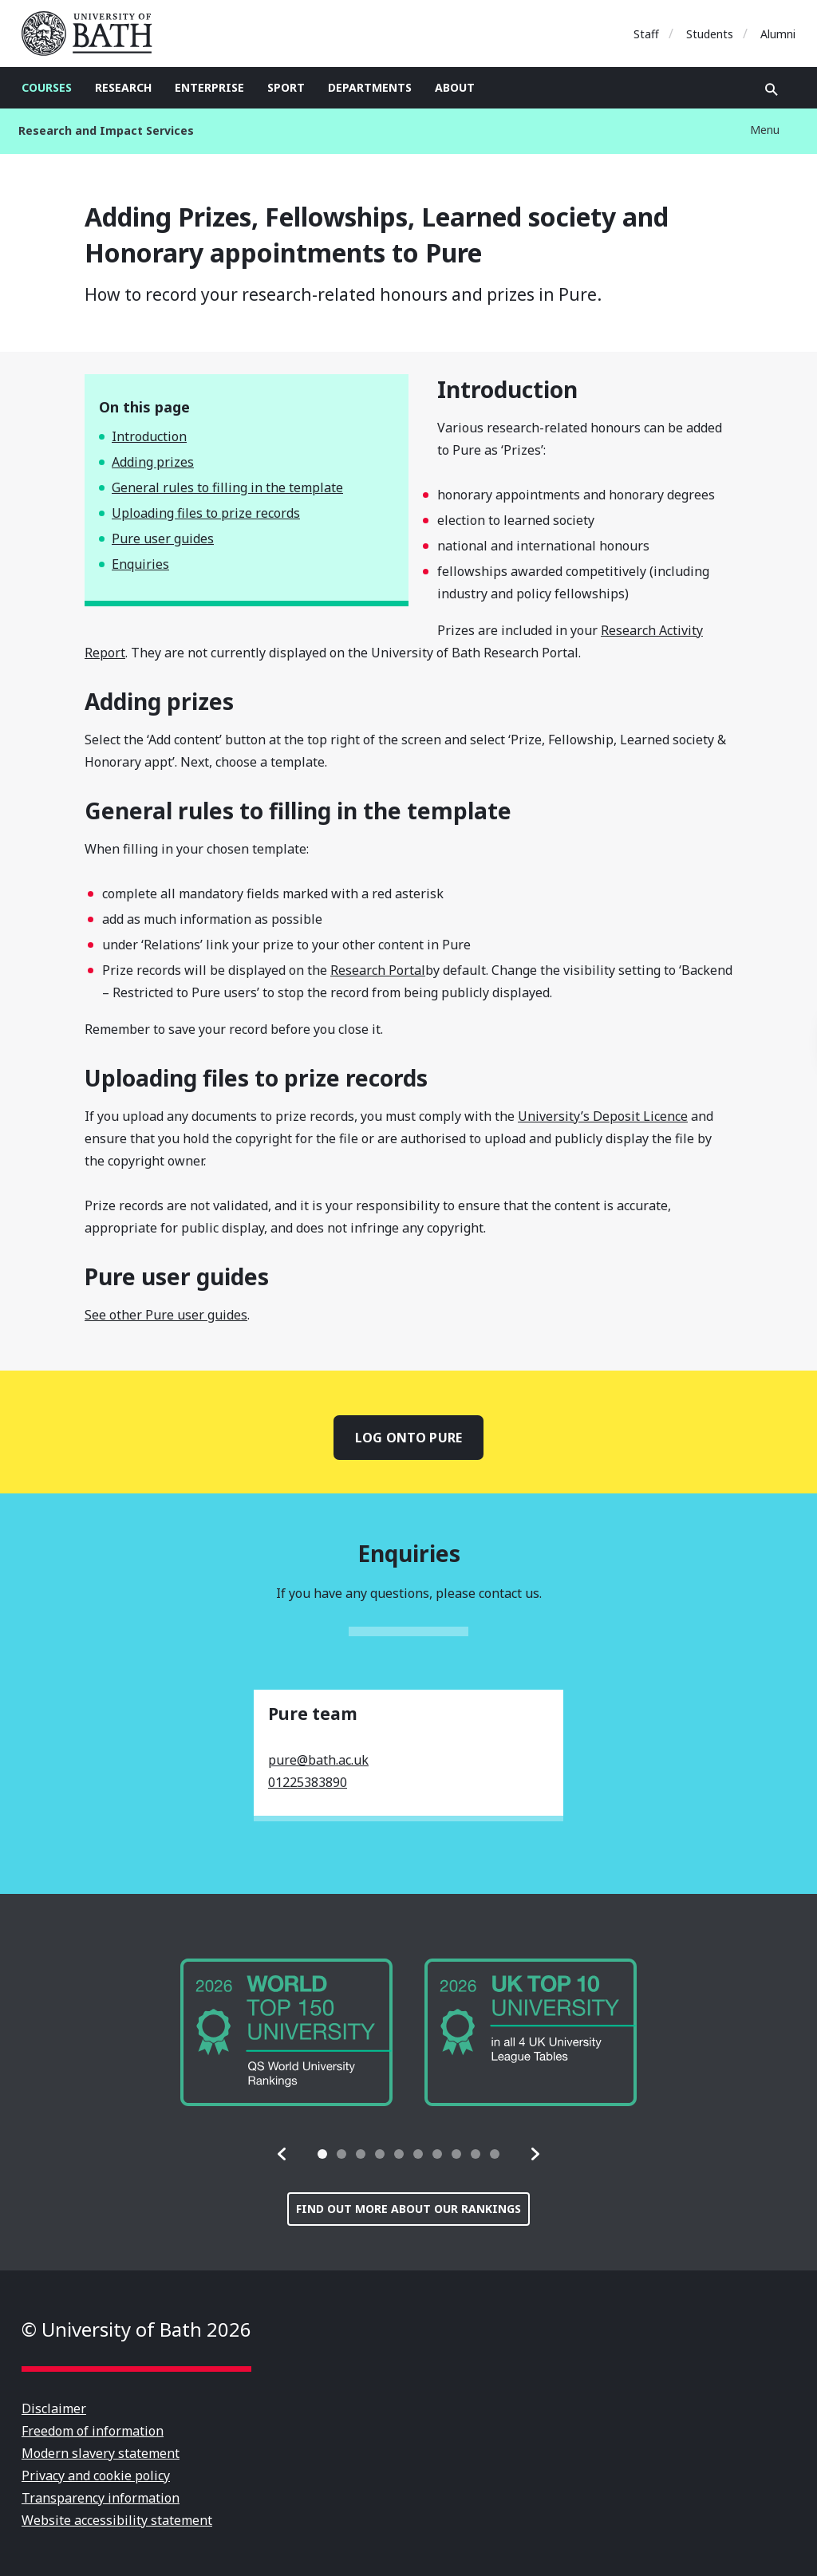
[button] (282, 2154)
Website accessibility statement (117, 2520)
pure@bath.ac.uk (318, 1760)
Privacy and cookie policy (96, 2475)
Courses (47, 87)
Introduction (149, 436)
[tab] (322, 2154)
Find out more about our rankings (408, 2208)
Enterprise (209, 87)
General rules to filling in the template (227, 487)
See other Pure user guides (166, 1315)
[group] (286, 2032)
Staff (646, 33)
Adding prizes (153, 462)
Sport (286, 87)
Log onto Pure (409, 1437)
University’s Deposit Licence (603, 1116)
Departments (370, 87)
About (455, 87)
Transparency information (101, 2498)
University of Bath (93, 33)
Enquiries (140, 564)
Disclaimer (54, 2408)
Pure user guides (163, 538)
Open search (771, 89)
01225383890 (307, 1782)
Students (709, 33)
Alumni (777, 33)
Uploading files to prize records (206, 513)
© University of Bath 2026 (136, 2329)
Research (123, 87)
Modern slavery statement (101, 2453)
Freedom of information (93, 2431)
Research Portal (377, 970)
